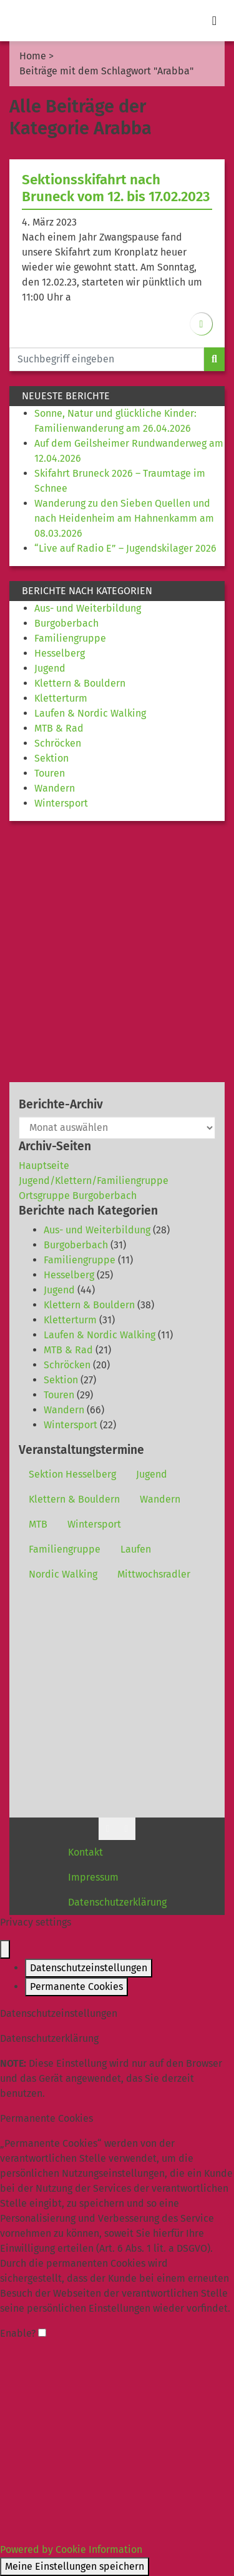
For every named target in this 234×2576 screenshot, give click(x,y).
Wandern (54, 788)
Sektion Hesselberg (72, 1474)
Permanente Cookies (76, 1986)
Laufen (135, 1549)
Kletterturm (60, 698)
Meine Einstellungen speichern (74, 2566)
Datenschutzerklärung (117, 1902)
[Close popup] (5, 1949)
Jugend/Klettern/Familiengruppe (93, 1180)
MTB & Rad (59, 728)
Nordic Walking (63, 1574)
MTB (38, 1524)
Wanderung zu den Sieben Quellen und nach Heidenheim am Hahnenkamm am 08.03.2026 (124, 518)
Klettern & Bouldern (79, 683)
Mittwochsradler (153, 1574)
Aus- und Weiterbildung (87, 608)
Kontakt (85, 1852)
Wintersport (61, 803)
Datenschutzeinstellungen (88, 1968)
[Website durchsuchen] (106, 359)
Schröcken (57, 743)
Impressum (93, 1877)
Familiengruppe (70, 638)
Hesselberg (59, 653)
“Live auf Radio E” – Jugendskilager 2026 (125, 548)
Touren (49, 773)
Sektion (51, 758)
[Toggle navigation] (214, 20)
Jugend (50, 668)
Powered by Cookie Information (71, 2549)
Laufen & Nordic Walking (90, 713)
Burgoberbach (66, 623)
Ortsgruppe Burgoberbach (78, 1195)
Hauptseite (44, 1165)
